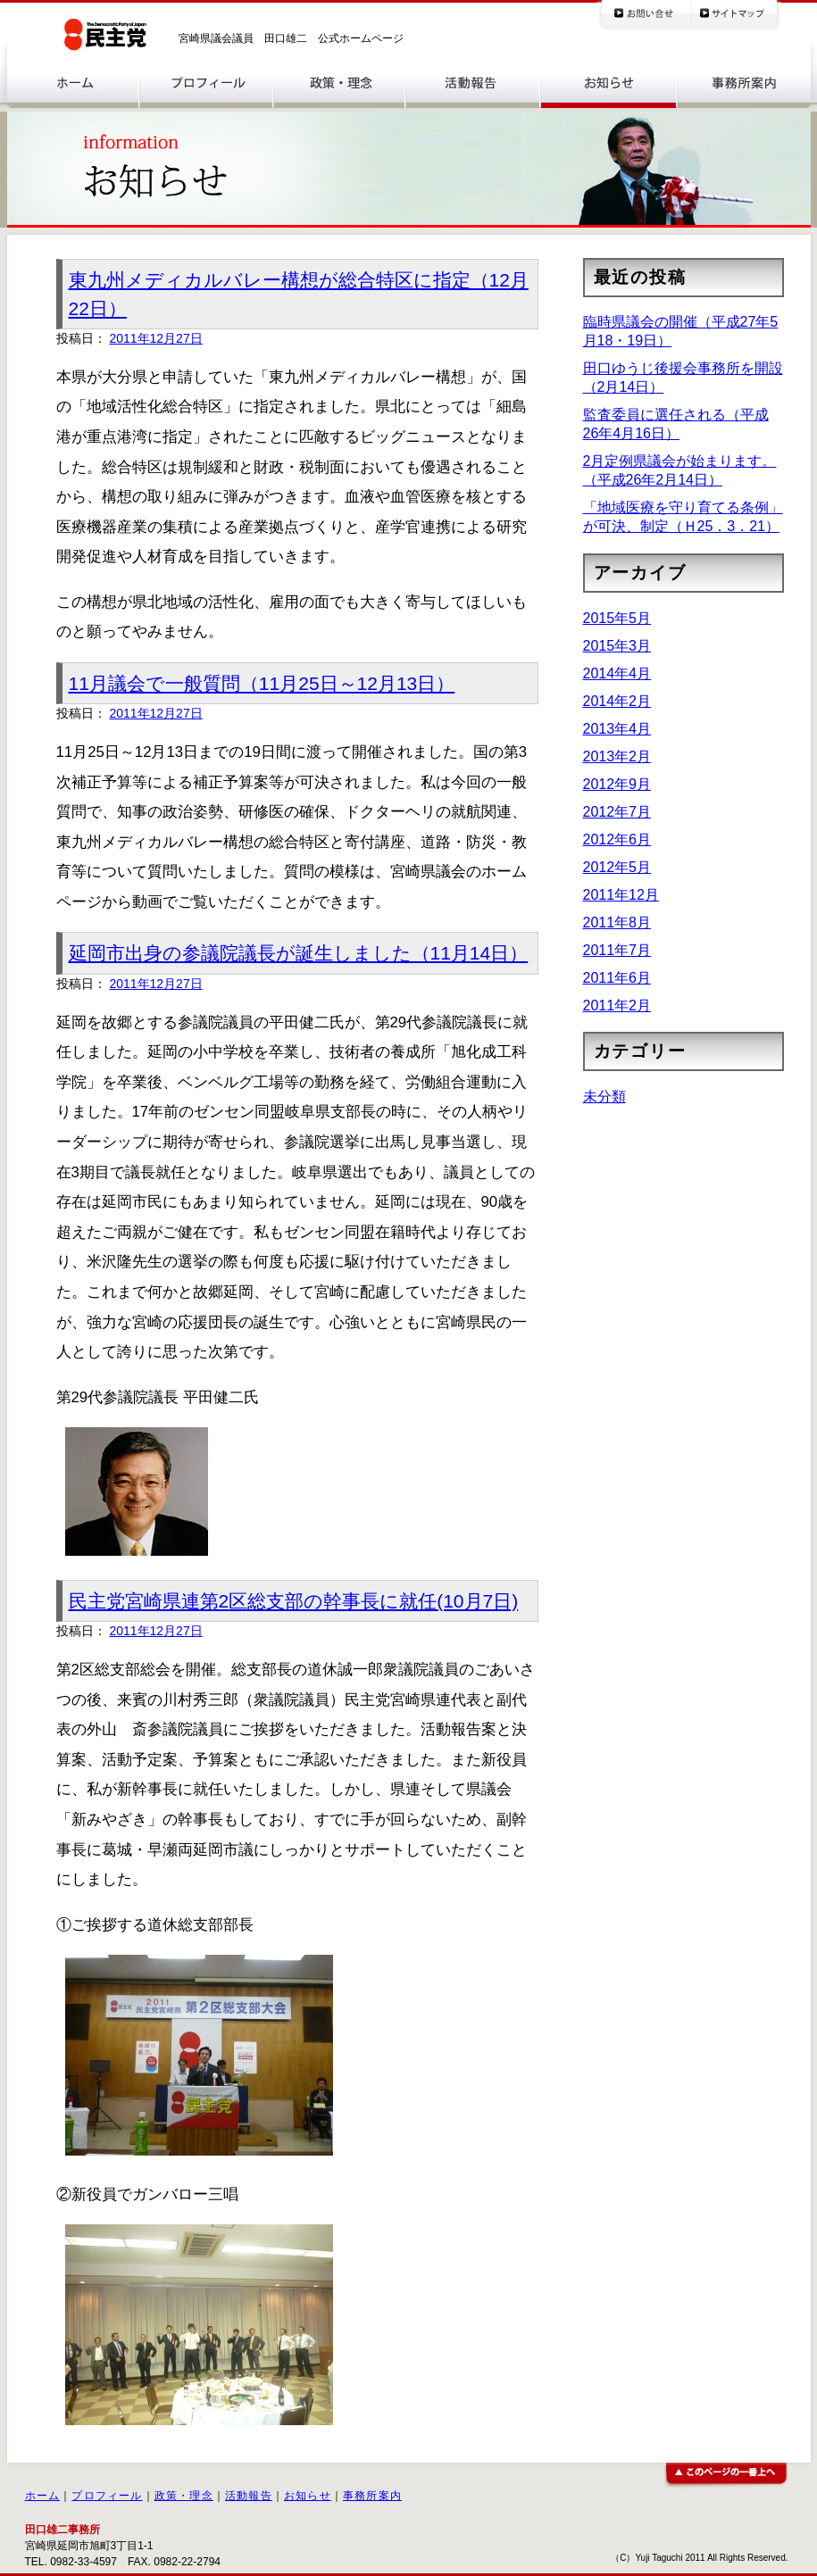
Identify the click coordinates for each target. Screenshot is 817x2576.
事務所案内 (372, 2495)
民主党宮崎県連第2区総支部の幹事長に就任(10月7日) (294, 1601)
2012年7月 (617, 811)
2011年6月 (617, 977)
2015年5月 (617, 618)
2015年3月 (617, 645)
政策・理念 (183, 2495)
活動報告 (248, 2495)
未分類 (604, 1096)
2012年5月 (617, 867)
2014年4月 (617, 673)
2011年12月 (621, 894)
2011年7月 (617, 950)
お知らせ (307, 2495)
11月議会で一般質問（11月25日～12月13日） (262, 683)
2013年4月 (617, 728)
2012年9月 (617, 784)
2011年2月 (617, 1005)
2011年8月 (617, 922)
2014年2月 (617, 701)
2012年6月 (617, 839)
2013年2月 (617, 756)
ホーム (43, 2495)
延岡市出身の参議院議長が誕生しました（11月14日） (299, 953)
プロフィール (106, 2495)
